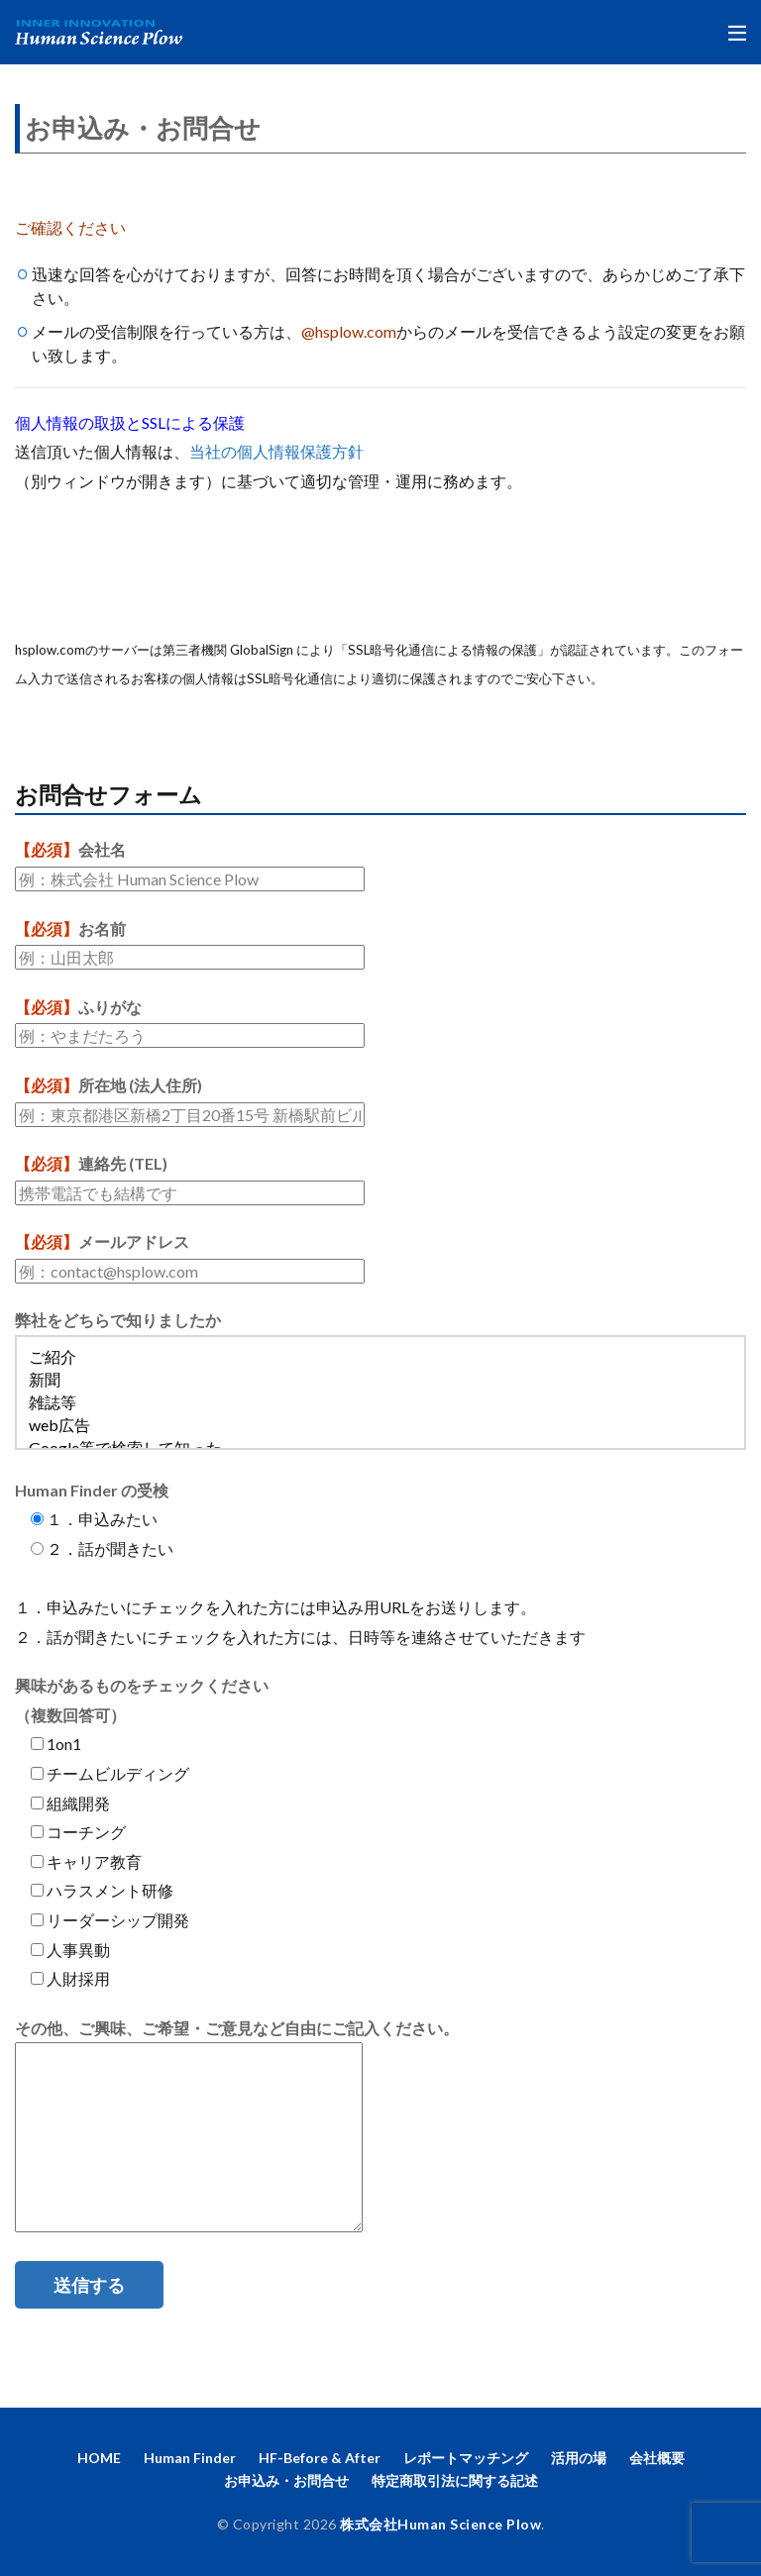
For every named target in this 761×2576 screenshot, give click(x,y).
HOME (99, 2457)
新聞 (380, 1381)
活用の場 (578, 2457)
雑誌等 (380, 1403)
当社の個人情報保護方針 (276, 451)
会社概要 (657, 2457)
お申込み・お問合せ (286, 2480)
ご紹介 (380, 1358)
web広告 (380, 1426)
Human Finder (190, 2457)
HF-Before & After (319, 2457)
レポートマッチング (465, 2457)
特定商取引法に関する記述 (455, 2480)
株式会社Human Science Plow (440, 2524)
